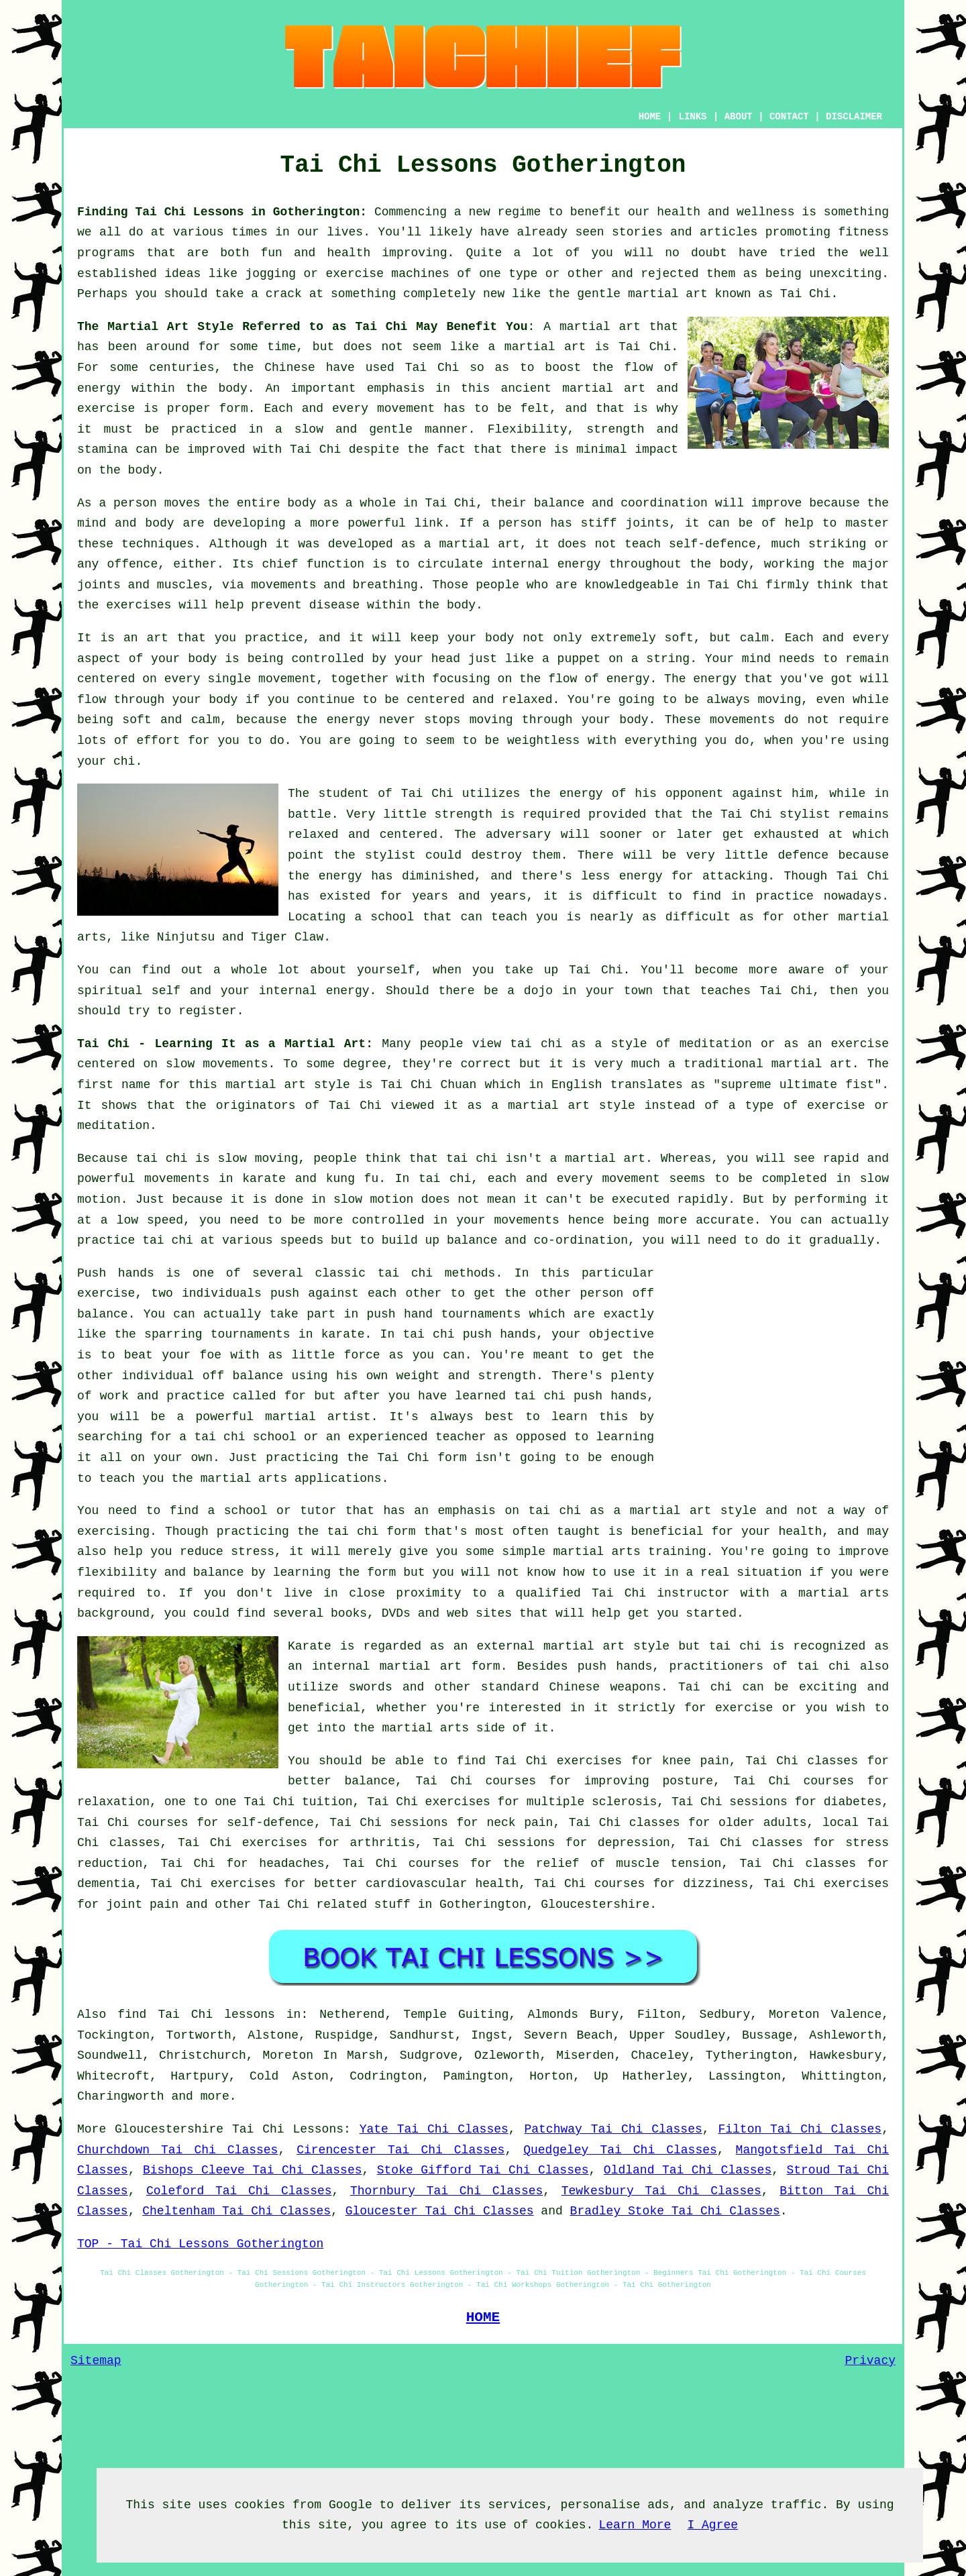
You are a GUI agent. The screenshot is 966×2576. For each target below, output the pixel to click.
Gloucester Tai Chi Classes (439, 2211)
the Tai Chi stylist (760, 814)
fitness (863, 232)
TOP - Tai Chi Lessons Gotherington (200, 2244)
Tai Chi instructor (660, 1593)
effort (158, 740)
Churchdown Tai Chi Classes (177, 2150)
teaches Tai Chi (756, 991)
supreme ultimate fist (797, 1084)
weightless (543, 740)
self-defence (712, 544)
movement (406, 408)
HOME (650, 116)
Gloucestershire (595, 1904)
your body (480, 638)
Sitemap (95, 2360)
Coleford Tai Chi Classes (239, 2191)
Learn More (634, 2525)
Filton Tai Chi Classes (799, 2129)
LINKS (692, 116)
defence (802, 855)
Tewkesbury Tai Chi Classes (661, 2191)
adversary (518, 834)
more (215, 2096)
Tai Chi (805, 294)
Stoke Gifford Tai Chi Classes (483, 2170)
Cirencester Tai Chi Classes (400, 2150)
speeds (301, 1240)
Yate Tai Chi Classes (434, 2129)
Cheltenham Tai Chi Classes (236, 2211)
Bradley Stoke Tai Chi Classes (675, 2211)
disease (334, 605)
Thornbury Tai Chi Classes (446, 2191)
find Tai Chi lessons (196, 2014)
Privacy (870, 2360)
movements (176, 1178)
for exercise (728, 1708)
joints (647, 523)
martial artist (318, 1417)
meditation (716, 1044)
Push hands (115, 1273)
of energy (616, 679)
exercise (106, 408)
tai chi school (245, 1437)
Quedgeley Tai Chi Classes (620, 2150)
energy (579, 564)
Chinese (289, 367)
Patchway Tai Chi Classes (613, 2129)
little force (336, 1355)
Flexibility (528, 429)
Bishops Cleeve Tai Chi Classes (252, 2170)
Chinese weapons (605, 1687)
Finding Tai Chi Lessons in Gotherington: (222, 212)
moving (779, 699)
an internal (329, 1666)
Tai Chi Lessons (287, 2129)
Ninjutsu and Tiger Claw (240, 937)
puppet (579, 658)
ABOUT (738, 116)
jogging (270, 273)
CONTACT (789, 116)
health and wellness (725, 212)
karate (343, 1334)
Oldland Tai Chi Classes (687, 2170)
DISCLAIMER (854, 116)
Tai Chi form (421, 1457)
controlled (388, 1220)
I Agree (712, 2525)
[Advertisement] (776, 1357)
